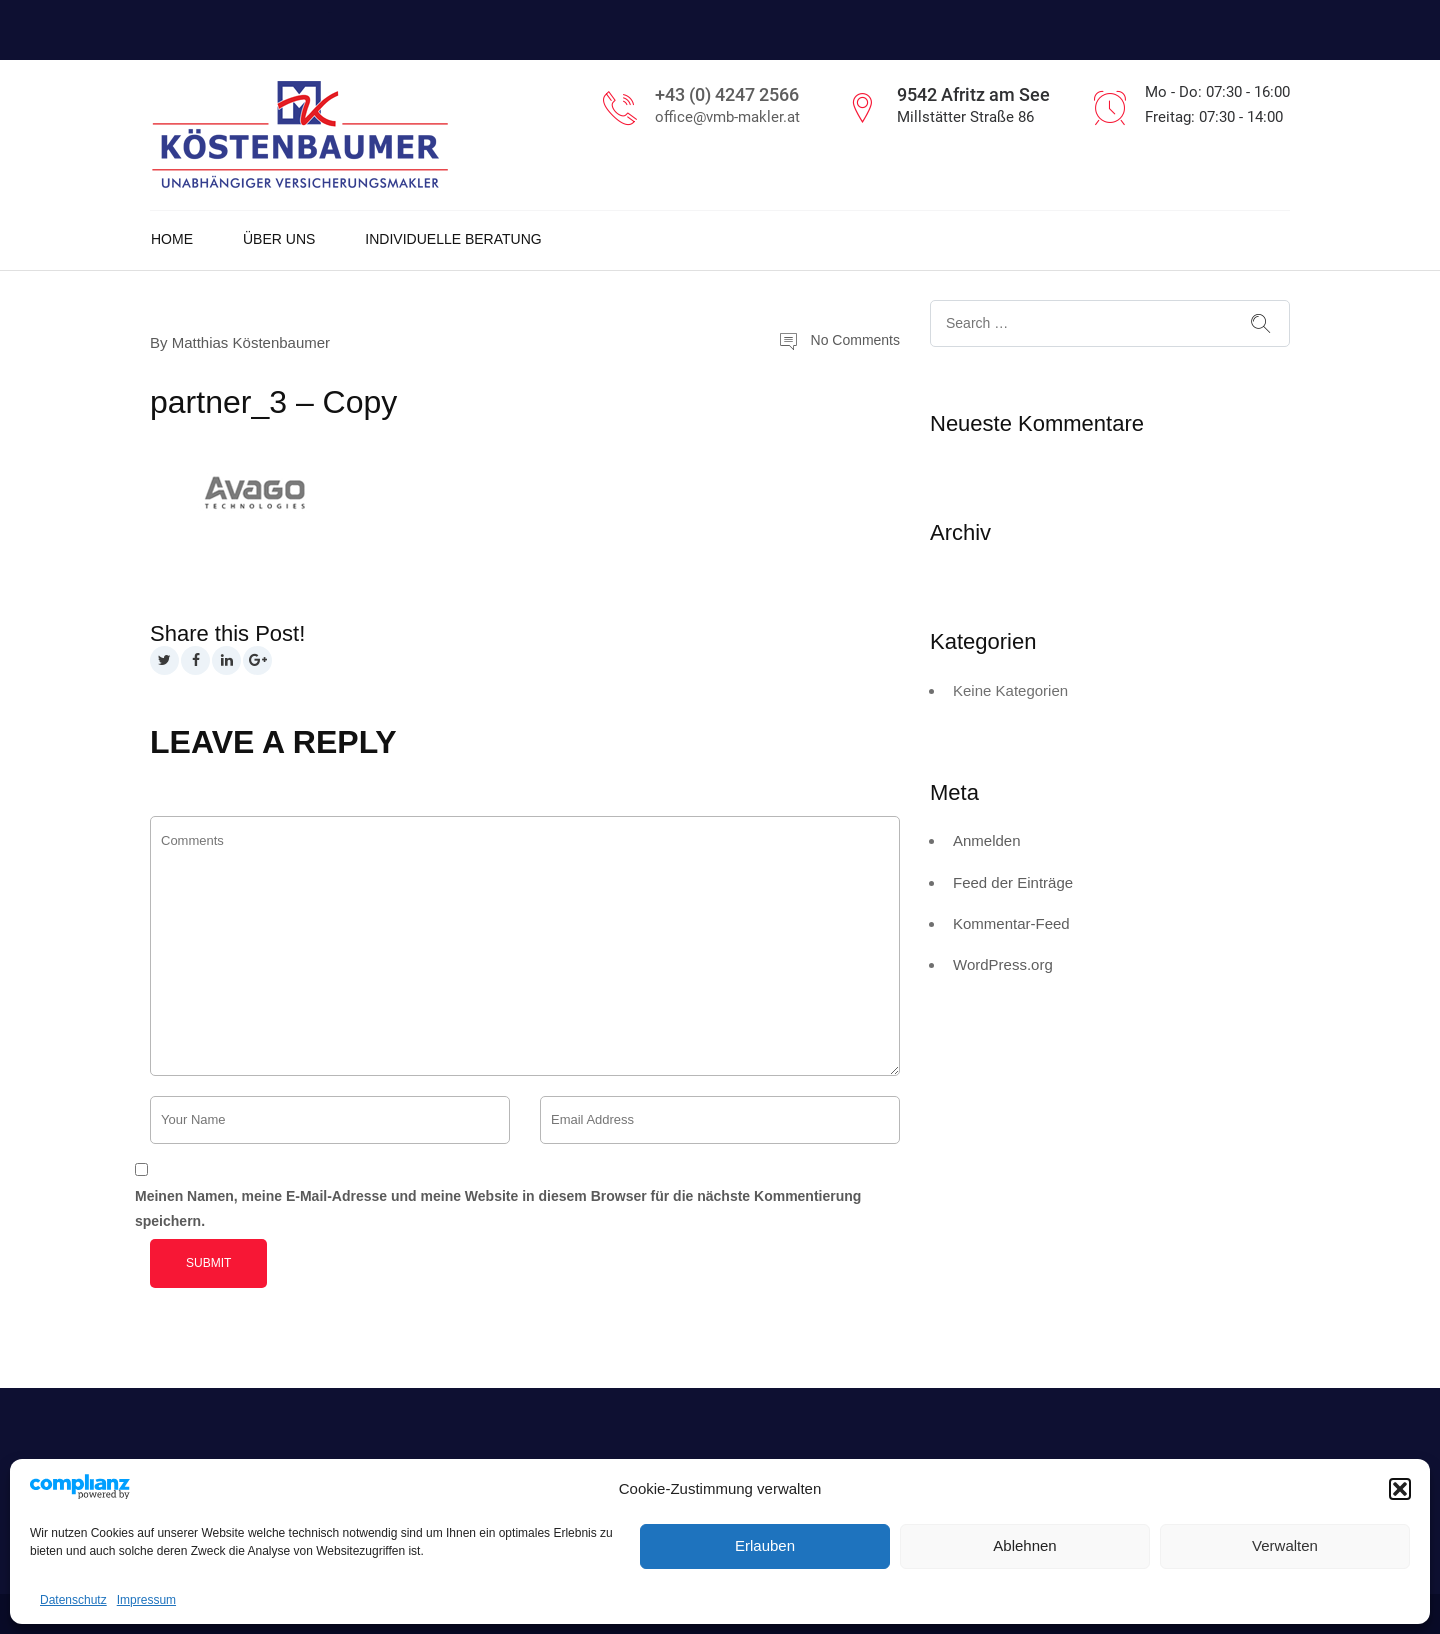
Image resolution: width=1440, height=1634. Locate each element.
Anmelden (987, 840)
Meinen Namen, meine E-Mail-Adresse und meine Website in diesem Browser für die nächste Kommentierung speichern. (498, 1208)
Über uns (279, 239)
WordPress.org (1003, 964)
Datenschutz (73, 1600)
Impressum (146, 1600)
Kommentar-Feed (1011, 923)
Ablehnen (1024, 1545)
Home (172, 239)
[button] (1400, 1489)
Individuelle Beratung (453, 239)
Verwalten (1285, 1545)
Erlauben (765, 1545)
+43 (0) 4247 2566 (727, 94)
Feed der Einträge (1013, 882)
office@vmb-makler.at (727, 117)
